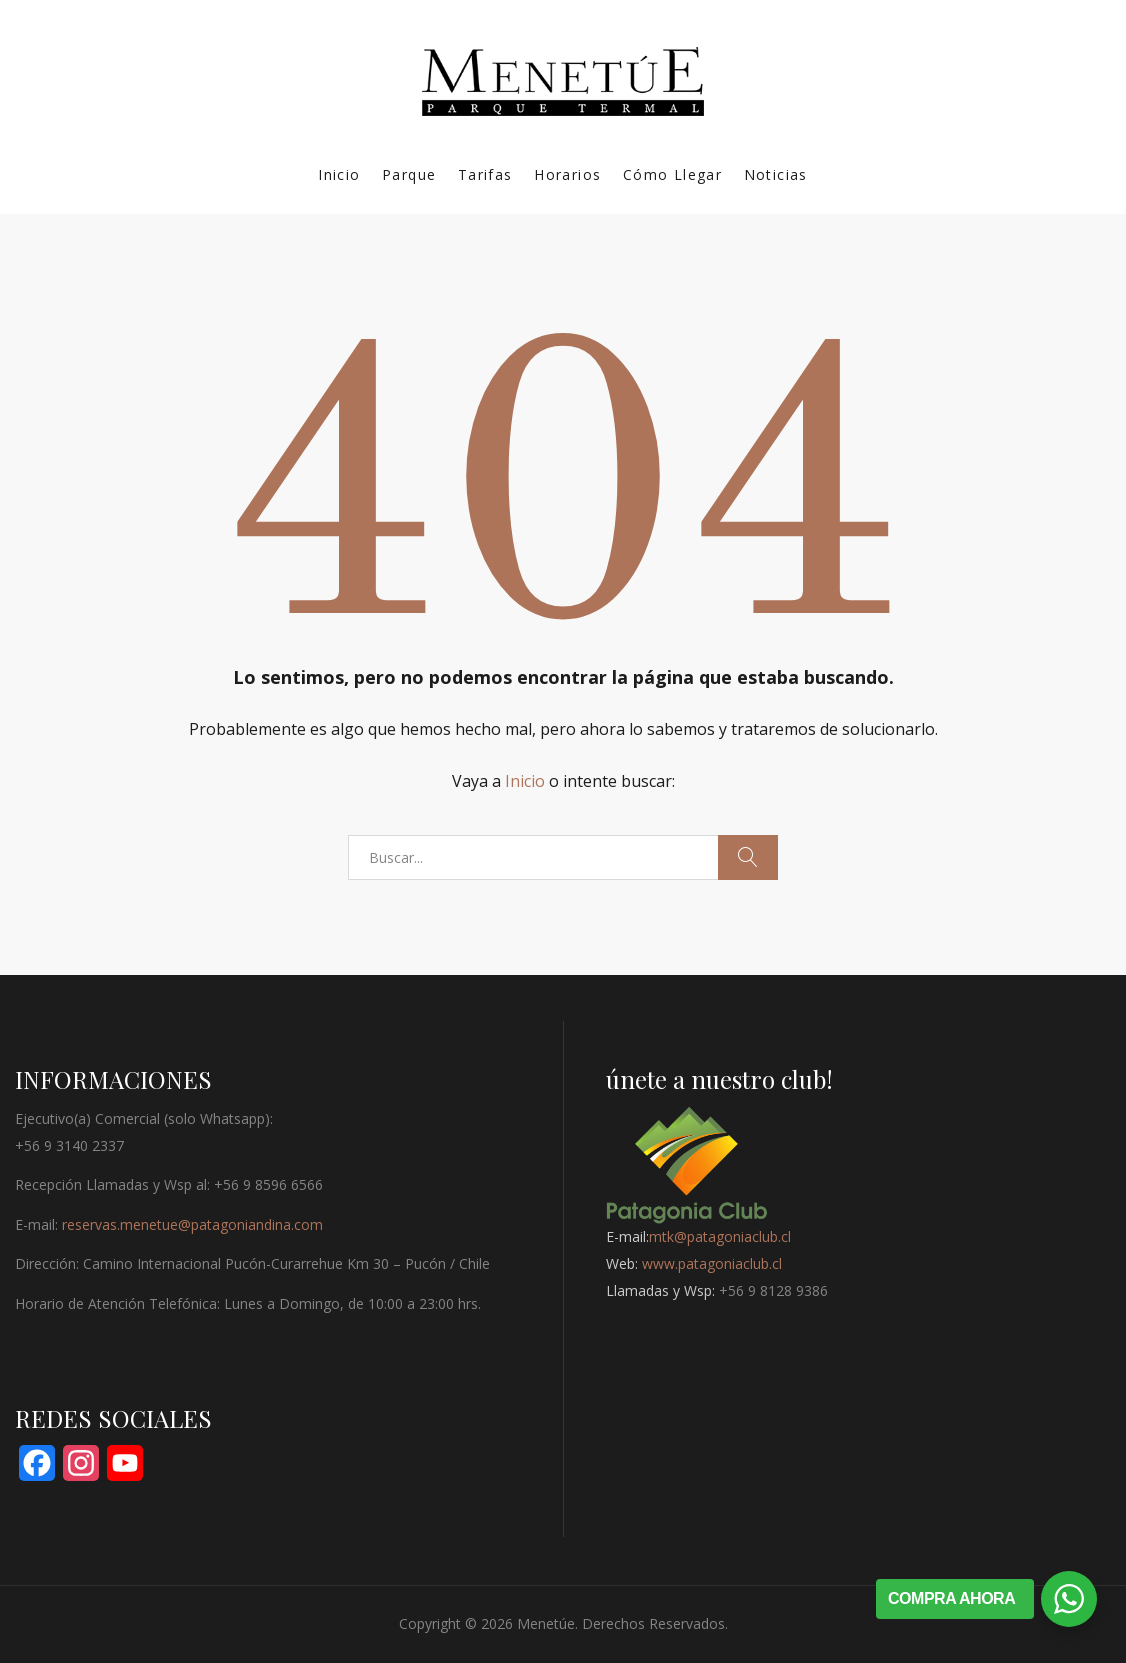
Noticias (776, 174)
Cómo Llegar (672, 174)
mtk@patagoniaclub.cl (720, 1236)
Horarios (567, 174)
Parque (409, 174)
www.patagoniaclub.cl (712, 1263)
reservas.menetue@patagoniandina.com (192, 1224)
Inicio (339, 174)
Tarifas (485, 174)
